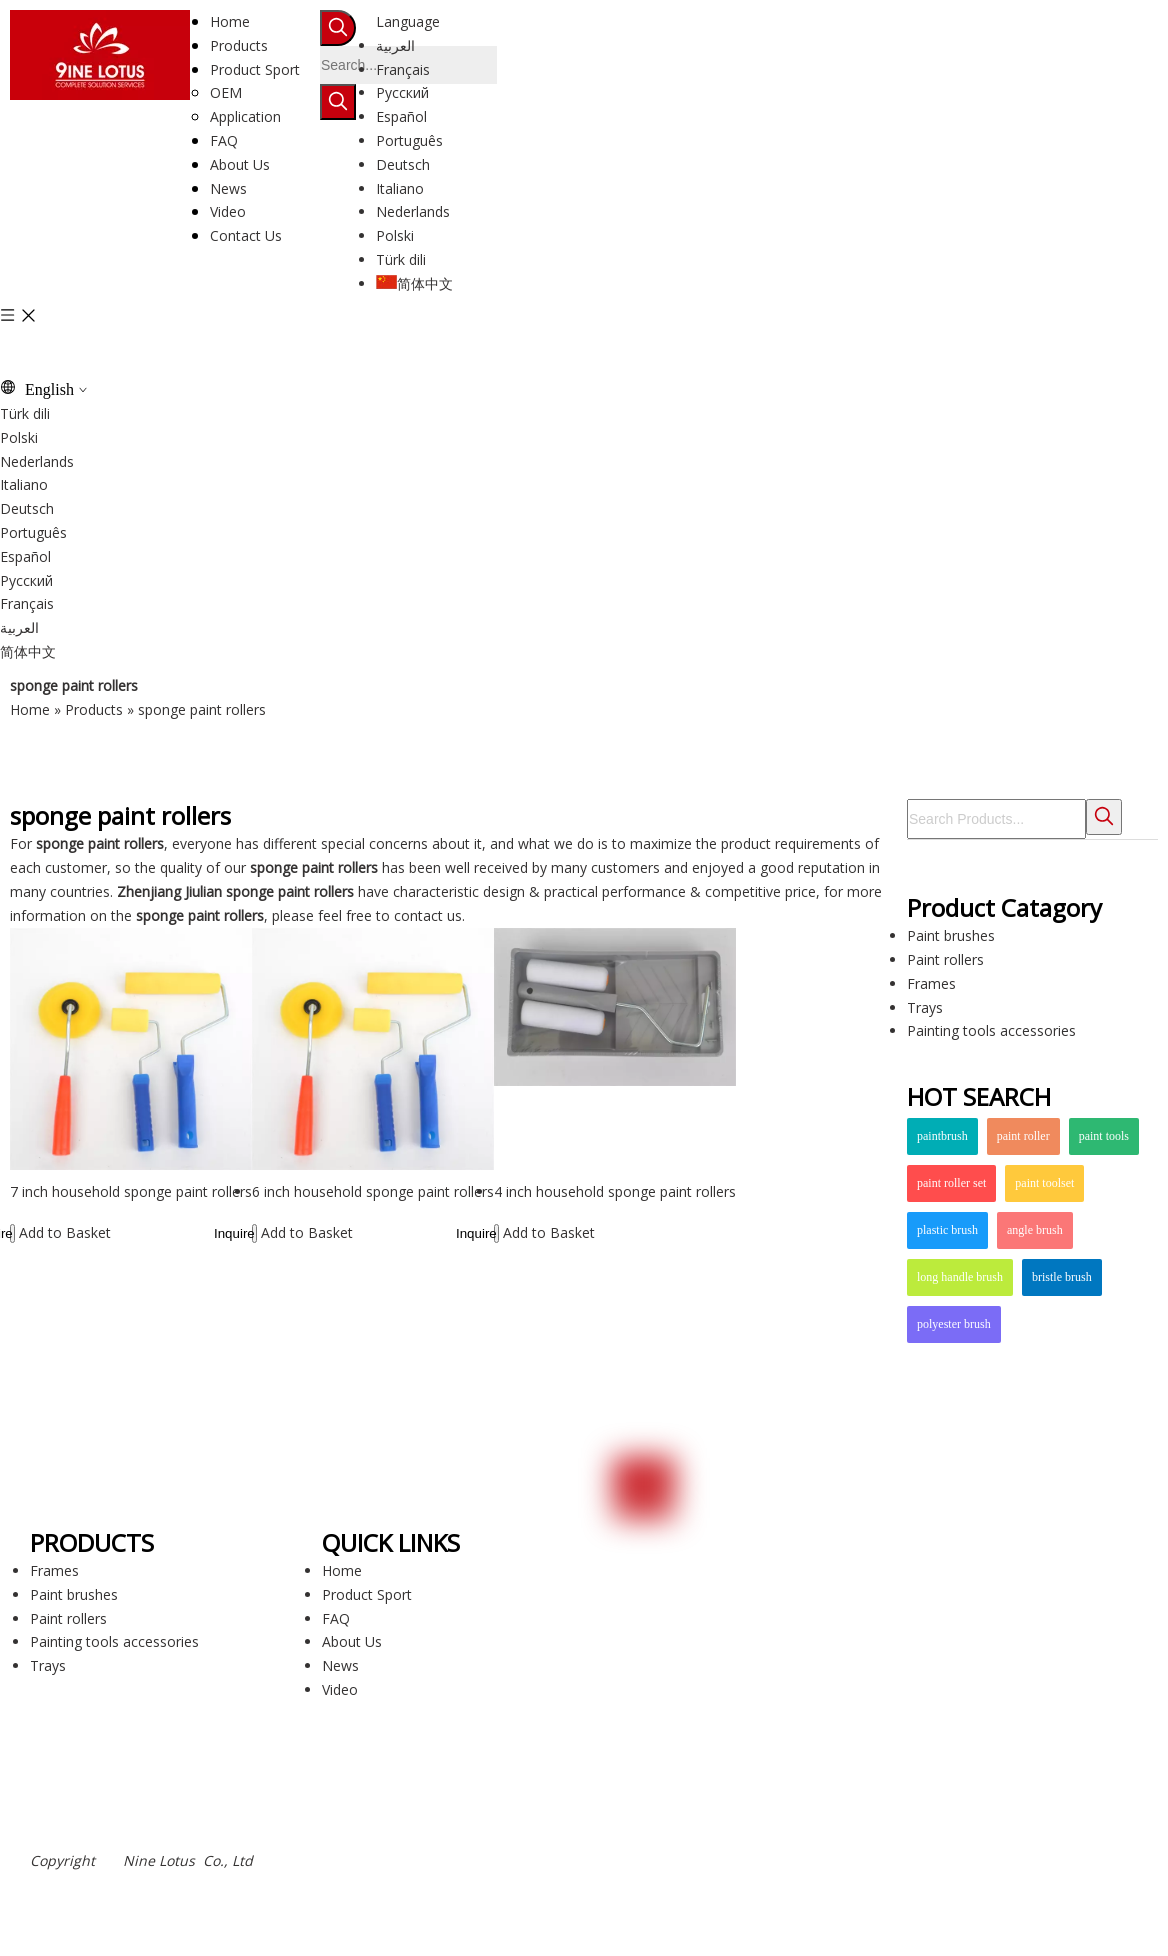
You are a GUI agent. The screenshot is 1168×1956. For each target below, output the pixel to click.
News (340, 1665)
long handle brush (960, 1277)
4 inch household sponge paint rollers (615, 1191)
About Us (352, 1641)
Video (340, 1689)
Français (403, 69)
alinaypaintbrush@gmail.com (726, 1631)
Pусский (402, 92)
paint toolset (1044, 1183)
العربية (395, 45)
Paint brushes (951, 935)
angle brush (1035, 1230)
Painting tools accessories (991, 1030)
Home (342, 1570)
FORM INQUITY (713, 1828)
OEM (226, 92)
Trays (925, 1007)
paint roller (1023, 1136)
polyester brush (954, 1324)
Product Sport (367, 1594)
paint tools (1104, 1136)
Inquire (11, 1233)
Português (409, 140)
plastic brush (947, 1230)
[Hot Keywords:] (338, 28)
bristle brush (1062, 1277)
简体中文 (414, 283)
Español (401, 116)
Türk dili (401, 259)
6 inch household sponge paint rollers (373, 1191)
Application (245, 116)
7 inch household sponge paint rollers (131, 1191)
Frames (931, 983)
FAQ (336, 1618)
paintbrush (942, 1136)
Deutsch (403, 164)
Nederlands (413, 211)
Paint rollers (945, 959)
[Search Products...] (996, 819)
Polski (395, 235)
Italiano (400, 188)
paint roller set (951, 1183)
